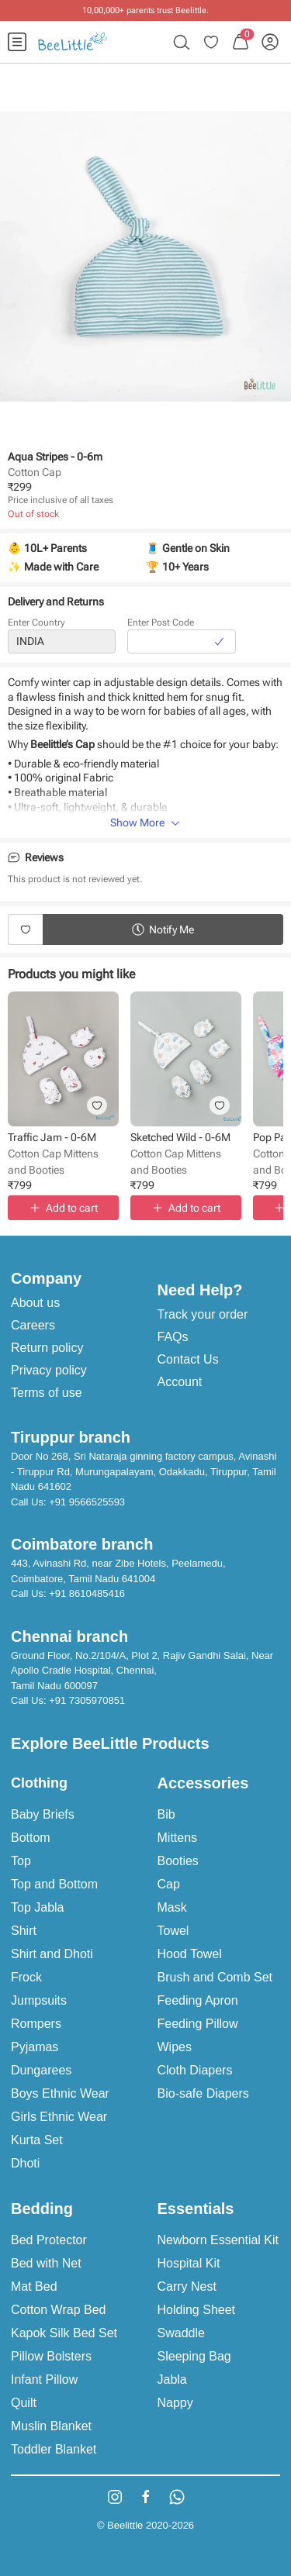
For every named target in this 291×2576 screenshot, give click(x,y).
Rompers (36, 2023)
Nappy (175, 2402)
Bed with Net (46, 2263)
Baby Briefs (42, 1814)
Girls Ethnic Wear (59, 2116)
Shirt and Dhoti (52, 1953)
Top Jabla (37, 1907)
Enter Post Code (160, 622)
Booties (178, 1860)
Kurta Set (37, 2140)
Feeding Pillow (198, 2023)
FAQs (173, 1336)
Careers (33, 1325)
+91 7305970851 (87, 1700)
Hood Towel (190, 1953)
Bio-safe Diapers (203, 2093)
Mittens (178, 1837)
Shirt (23, 1930)
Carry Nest (187, 2286)
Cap (169, 1884)
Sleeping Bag (194, 2356)
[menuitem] (17, 42)
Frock (26, 1977)
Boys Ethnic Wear (60, 2093)
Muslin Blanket (51, 2426)
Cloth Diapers (195, 2070)
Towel (173, 1930)
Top (21, 1860)
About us (35, 1302)
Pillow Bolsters (51, 2356)
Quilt (23, 2402)
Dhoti (25, 2163)
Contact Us (188, 1359)
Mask (172, 1907)
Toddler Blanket (53, 2449)
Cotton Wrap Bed (58, 2309)
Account (180, 1381)
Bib (166, 1814)
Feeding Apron (198, 2000)
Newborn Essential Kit (218, 2240)
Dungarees (41, 2070)
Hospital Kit (189, 2263)
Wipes (175, 2047)
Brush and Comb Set (215, 1977)
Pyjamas (34, 2047)
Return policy (47, 1347)
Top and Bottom (54, 1884)
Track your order (203, 1314)
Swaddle (181, 2333)
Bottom (30, 1837)
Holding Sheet (197, 2309)
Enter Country (36, 622)
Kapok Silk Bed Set (64, 2333)
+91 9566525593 (87, 1502)
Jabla (172, 2379)
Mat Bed (34, 2286)
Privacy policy (49, 1370)
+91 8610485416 (87, 1593)
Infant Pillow (44, 2379)
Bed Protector (49, 2240)
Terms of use (46, 1392)
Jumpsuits (39, 2000)
